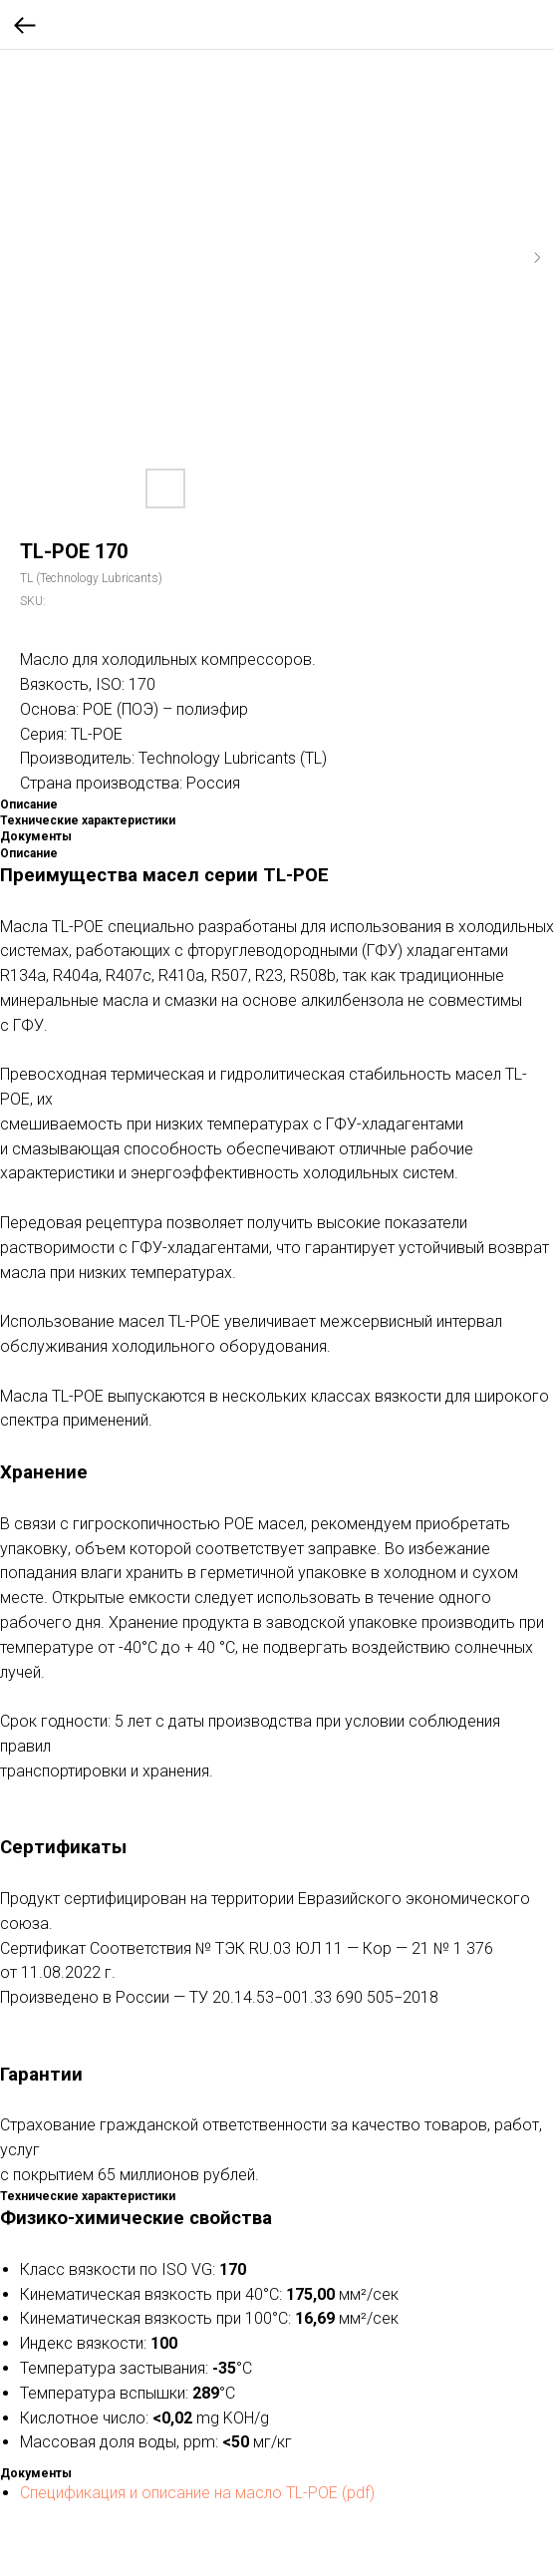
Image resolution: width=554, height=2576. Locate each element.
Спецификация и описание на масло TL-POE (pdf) (197, 2492)
